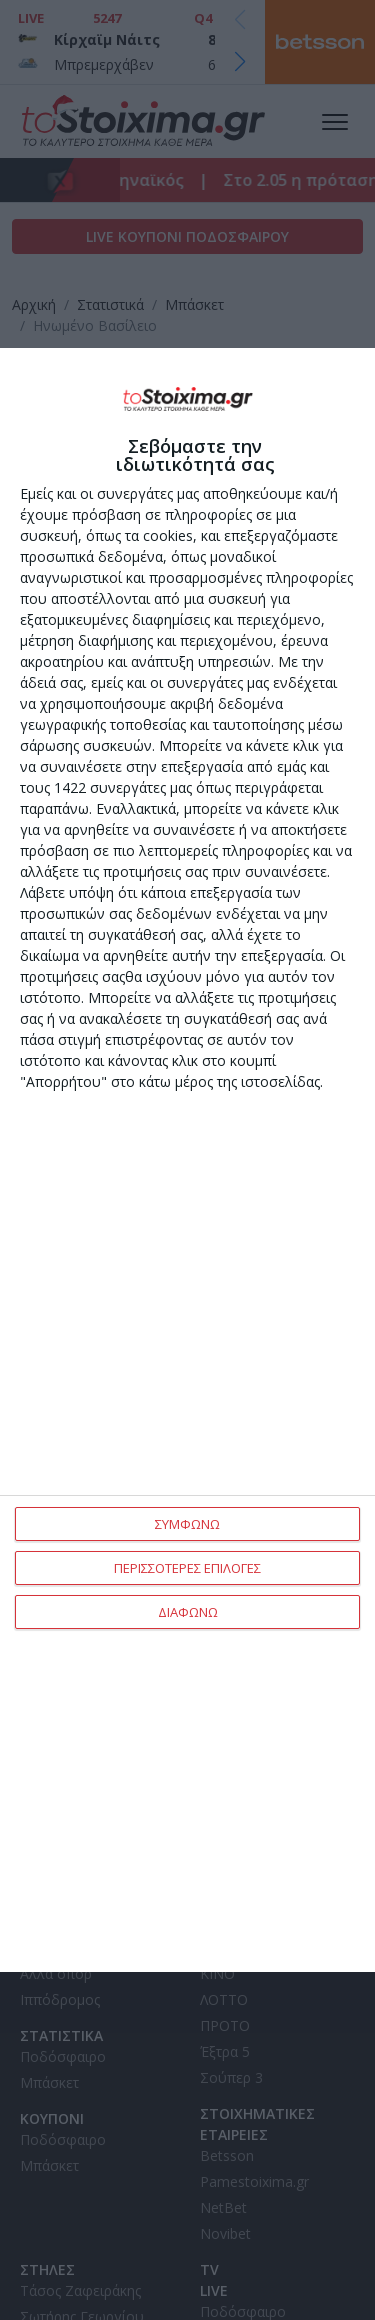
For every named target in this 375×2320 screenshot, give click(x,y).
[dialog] (187, 1160)
